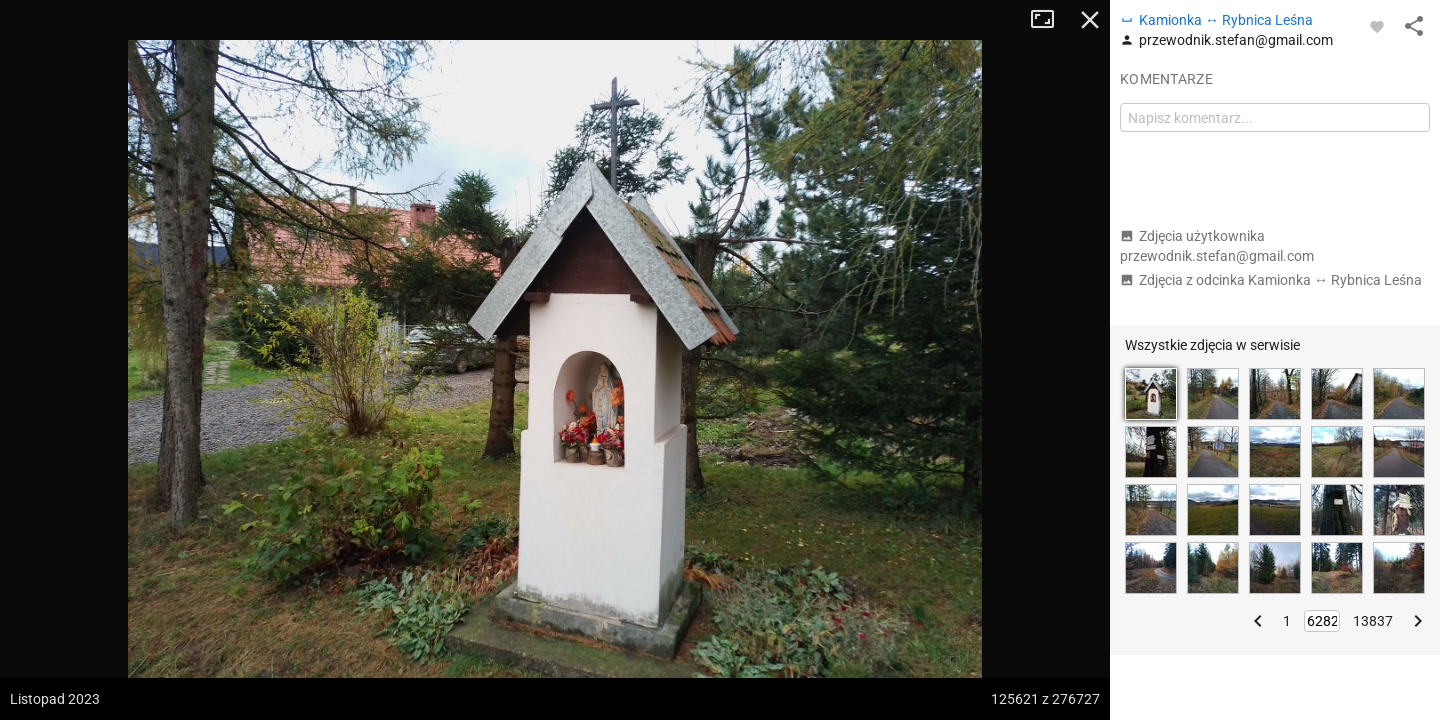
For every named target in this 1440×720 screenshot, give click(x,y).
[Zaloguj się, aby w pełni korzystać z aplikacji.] (1377, 26)
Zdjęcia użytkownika (1217, 246)
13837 (1373, 621)
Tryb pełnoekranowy (1050, 20)
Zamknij (1090, 20)
